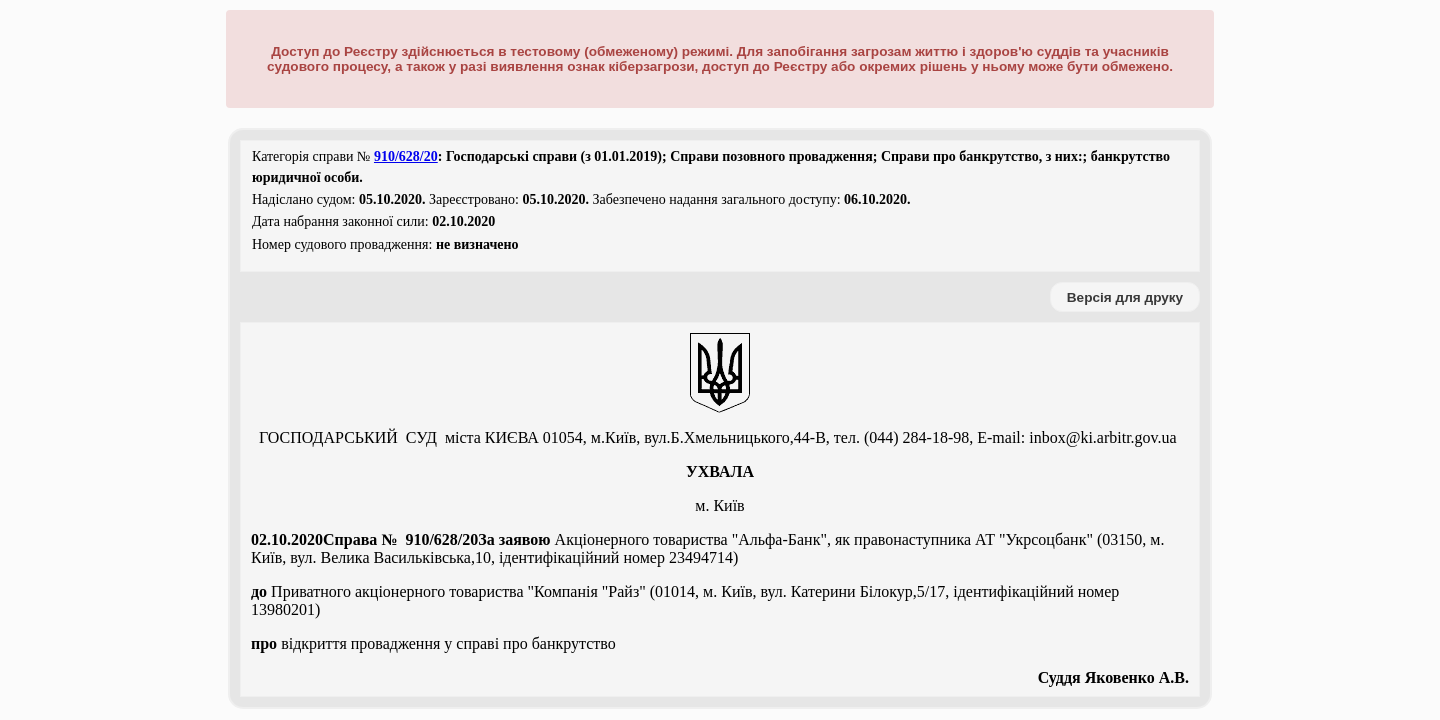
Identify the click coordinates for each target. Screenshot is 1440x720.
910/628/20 (406, 156)
